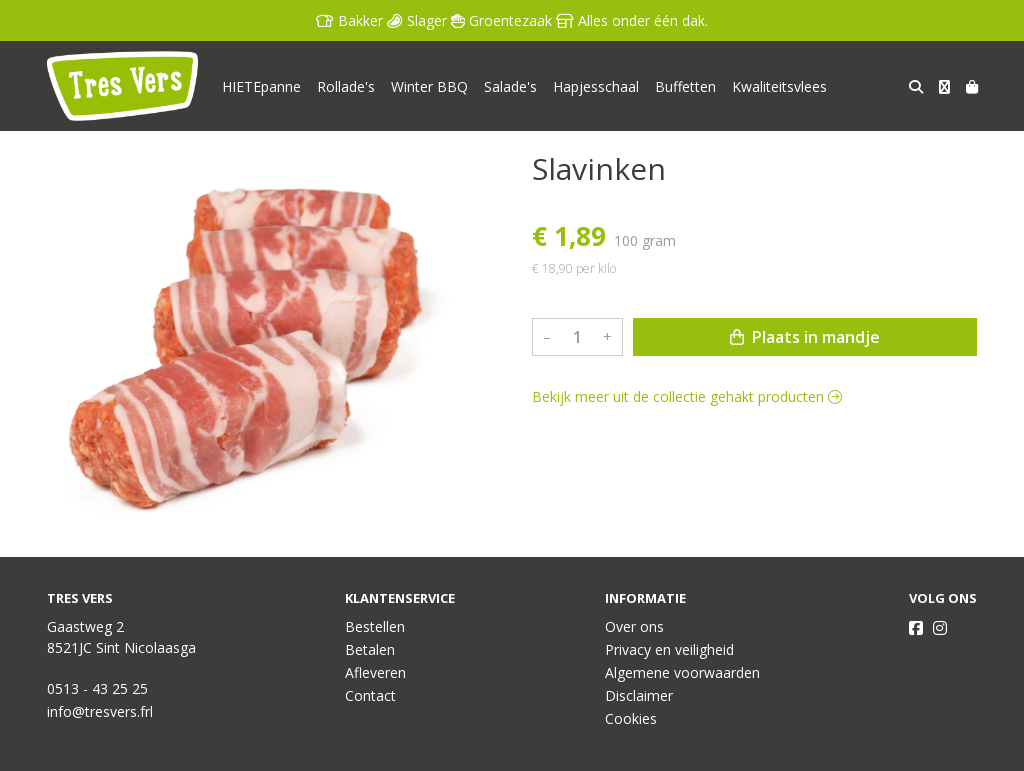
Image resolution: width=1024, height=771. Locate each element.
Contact (370, 695)
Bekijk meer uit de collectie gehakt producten (687, 396)
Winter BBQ (429, 86)
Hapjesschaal (596, 86)
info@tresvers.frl (100, 711)
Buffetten (685, 86)
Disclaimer (639, 695)
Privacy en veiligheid (669, 649)
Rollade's (346, 86)
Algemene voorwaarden (682, 672)
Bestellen (375, 626)
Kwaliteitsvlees (779, 86)
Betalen (370, 649)
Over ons (634, 626)
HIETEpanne (261, 86)
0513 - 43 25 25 (97, 688)
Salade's (510, 86)
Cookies (631, 718)
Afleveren (375, 672)
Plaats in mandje (805, 337)
